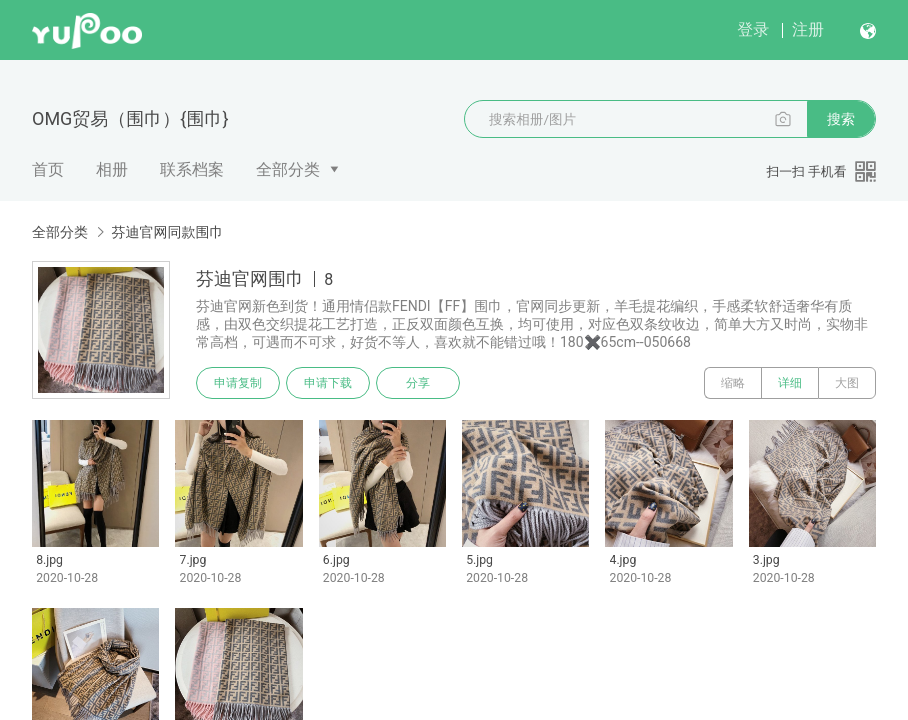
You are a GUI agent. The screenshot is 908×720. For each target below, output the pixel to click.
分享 (418, 383)
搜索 (841, 119)
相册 (112, 169)
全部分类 (288, 169)
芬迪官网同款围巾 (167, 232)
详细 (790, 383)
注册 (808, 29)
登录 (753, 29)
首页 (48, 169)
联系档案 (192, 169)
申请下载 (328, 383)
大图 (847, 383)
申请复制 (238, 383)
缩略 (733, 383)
